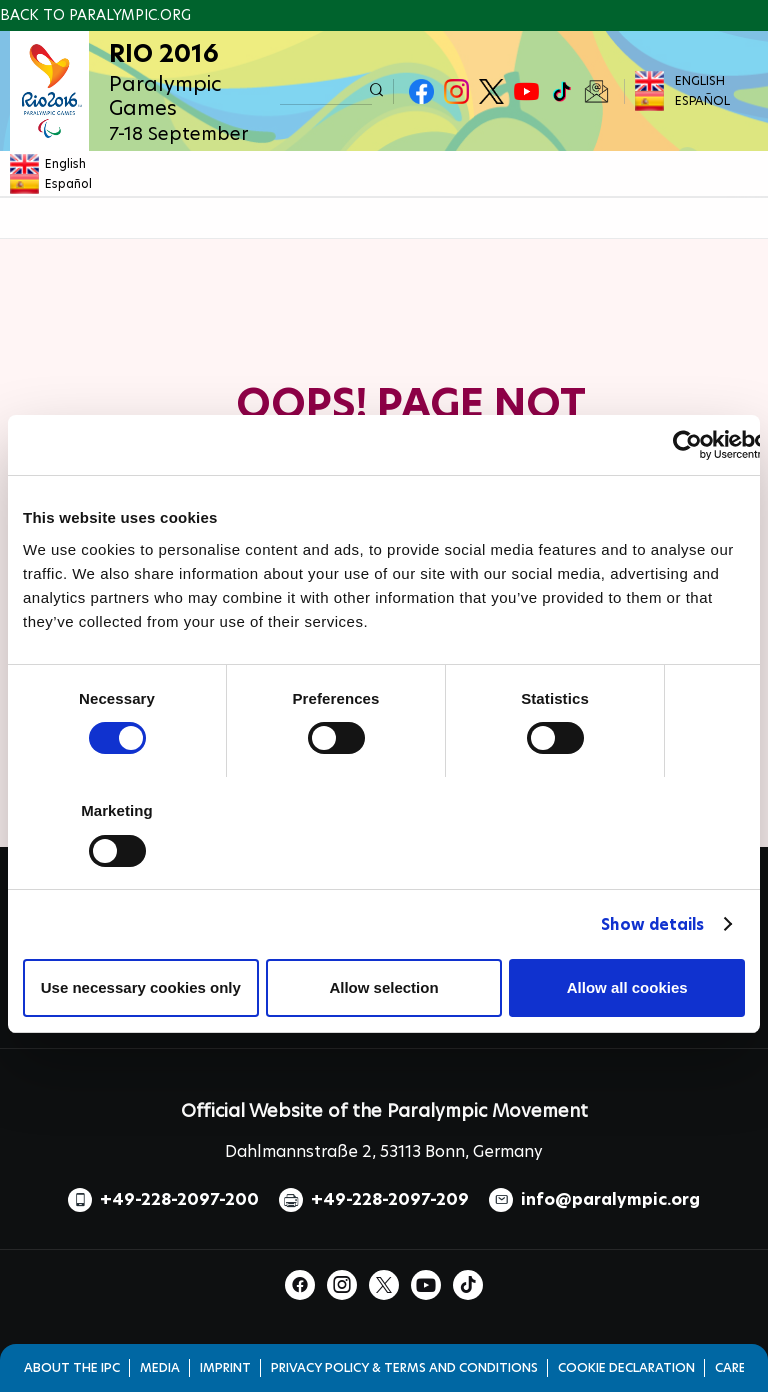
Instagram (456, 91)
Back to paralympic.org (95, 15)
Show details (652, 924)
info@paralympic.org (610, 1199)
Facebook (421, 91)
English (700, 80)
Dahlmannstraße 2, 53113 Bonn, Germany (384, 1151)
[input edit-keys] (326, 91)
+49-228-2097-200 (179, 1199)
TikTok (561, 91)
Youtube (526, 91)
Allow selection (383, 987)
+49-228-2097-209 (390, 1199)
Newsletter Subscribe (596, 91)
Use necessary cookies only (141, 987)
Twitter (491, 91)
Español (702, 100)
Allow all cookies (627, 987)
